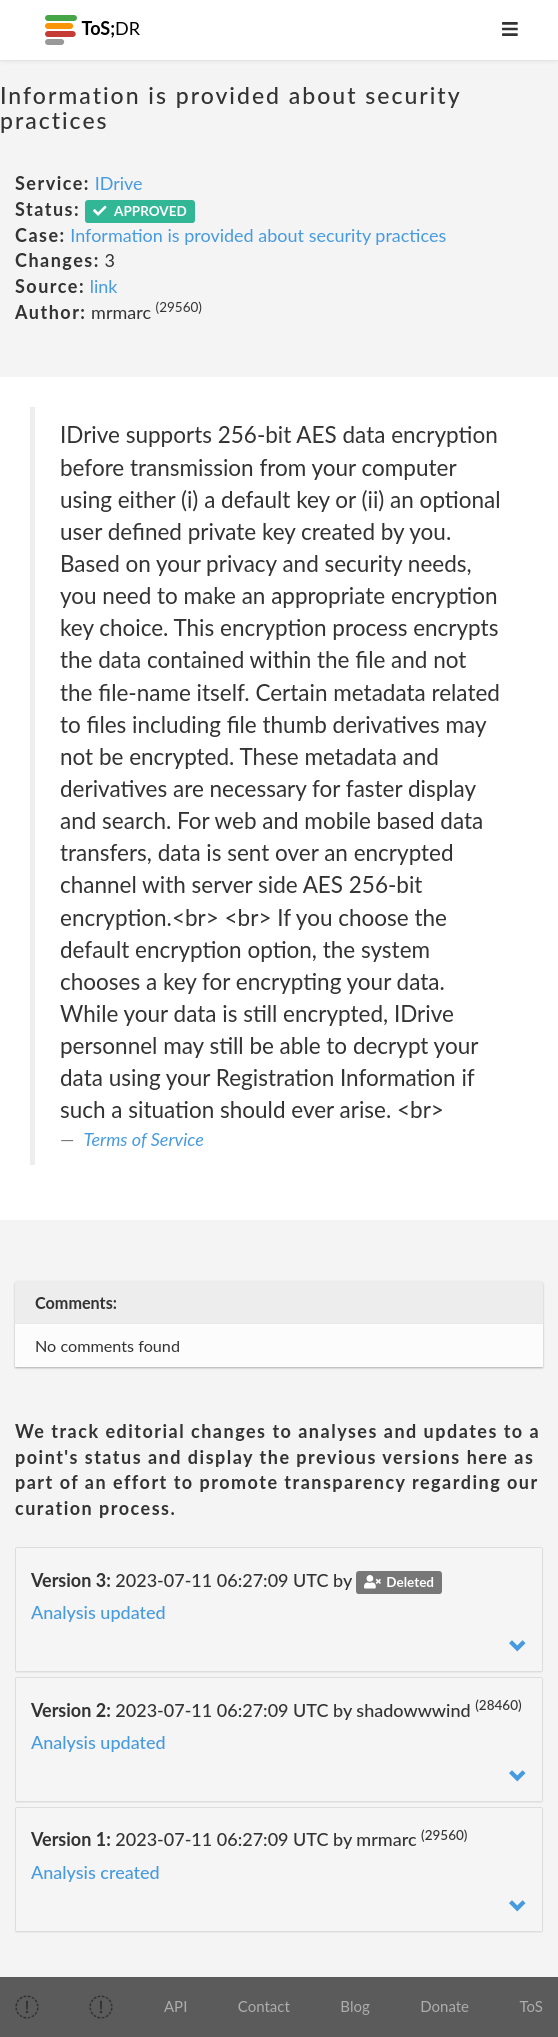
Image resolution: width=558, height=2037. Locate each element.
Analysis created (95, 1872)
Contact (264, 2006)
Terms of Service (144, 1139)
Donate (444, 2006)
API (175, 2006)
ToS (531, 2006)
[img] (27, 2007)
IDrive (119, 183)
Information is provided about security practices (258, 235)
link (104, 286)
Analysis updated (98, 1612)
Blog (354, 2006)
